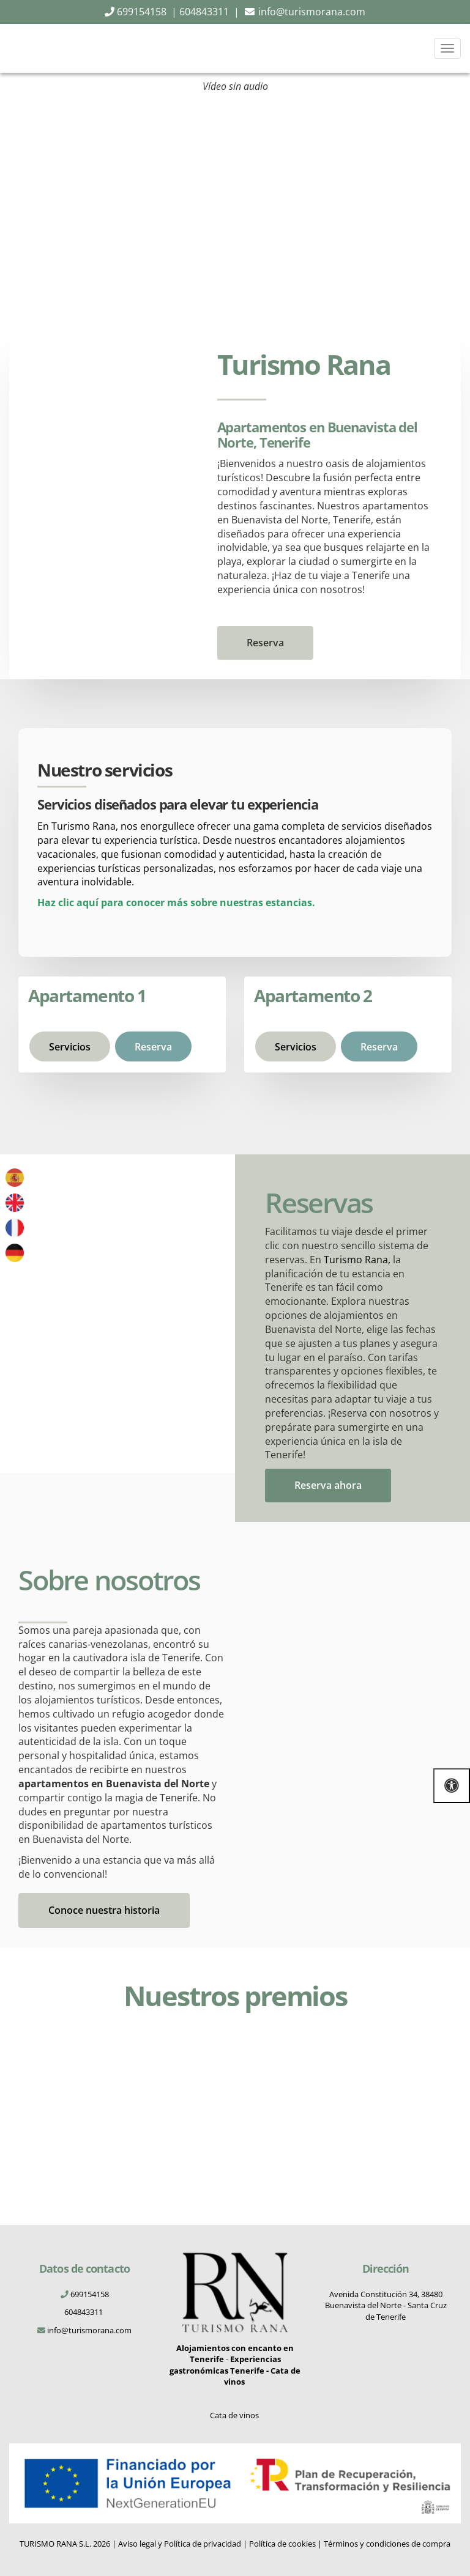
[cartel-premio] (291, 2111)
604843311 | (209, 11)
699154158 (140, 11)
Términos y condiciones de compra (387, 2543)
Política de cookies (282, 2543)
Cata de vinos (235, 2415)
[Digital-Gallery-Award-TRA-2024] (179, 2062)
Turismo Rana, (357, 1259)
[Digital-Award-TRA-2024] (65, 2074)
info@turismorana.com (311, 11)
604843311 (84, 2311)
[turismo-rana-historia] (348, 1655)
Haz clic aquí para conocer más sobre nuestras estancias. (176, 902)
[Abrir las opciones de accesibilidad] (451, 1785)
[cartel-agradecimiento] (404, 2111)
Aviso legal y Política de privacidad (179, 2543)
